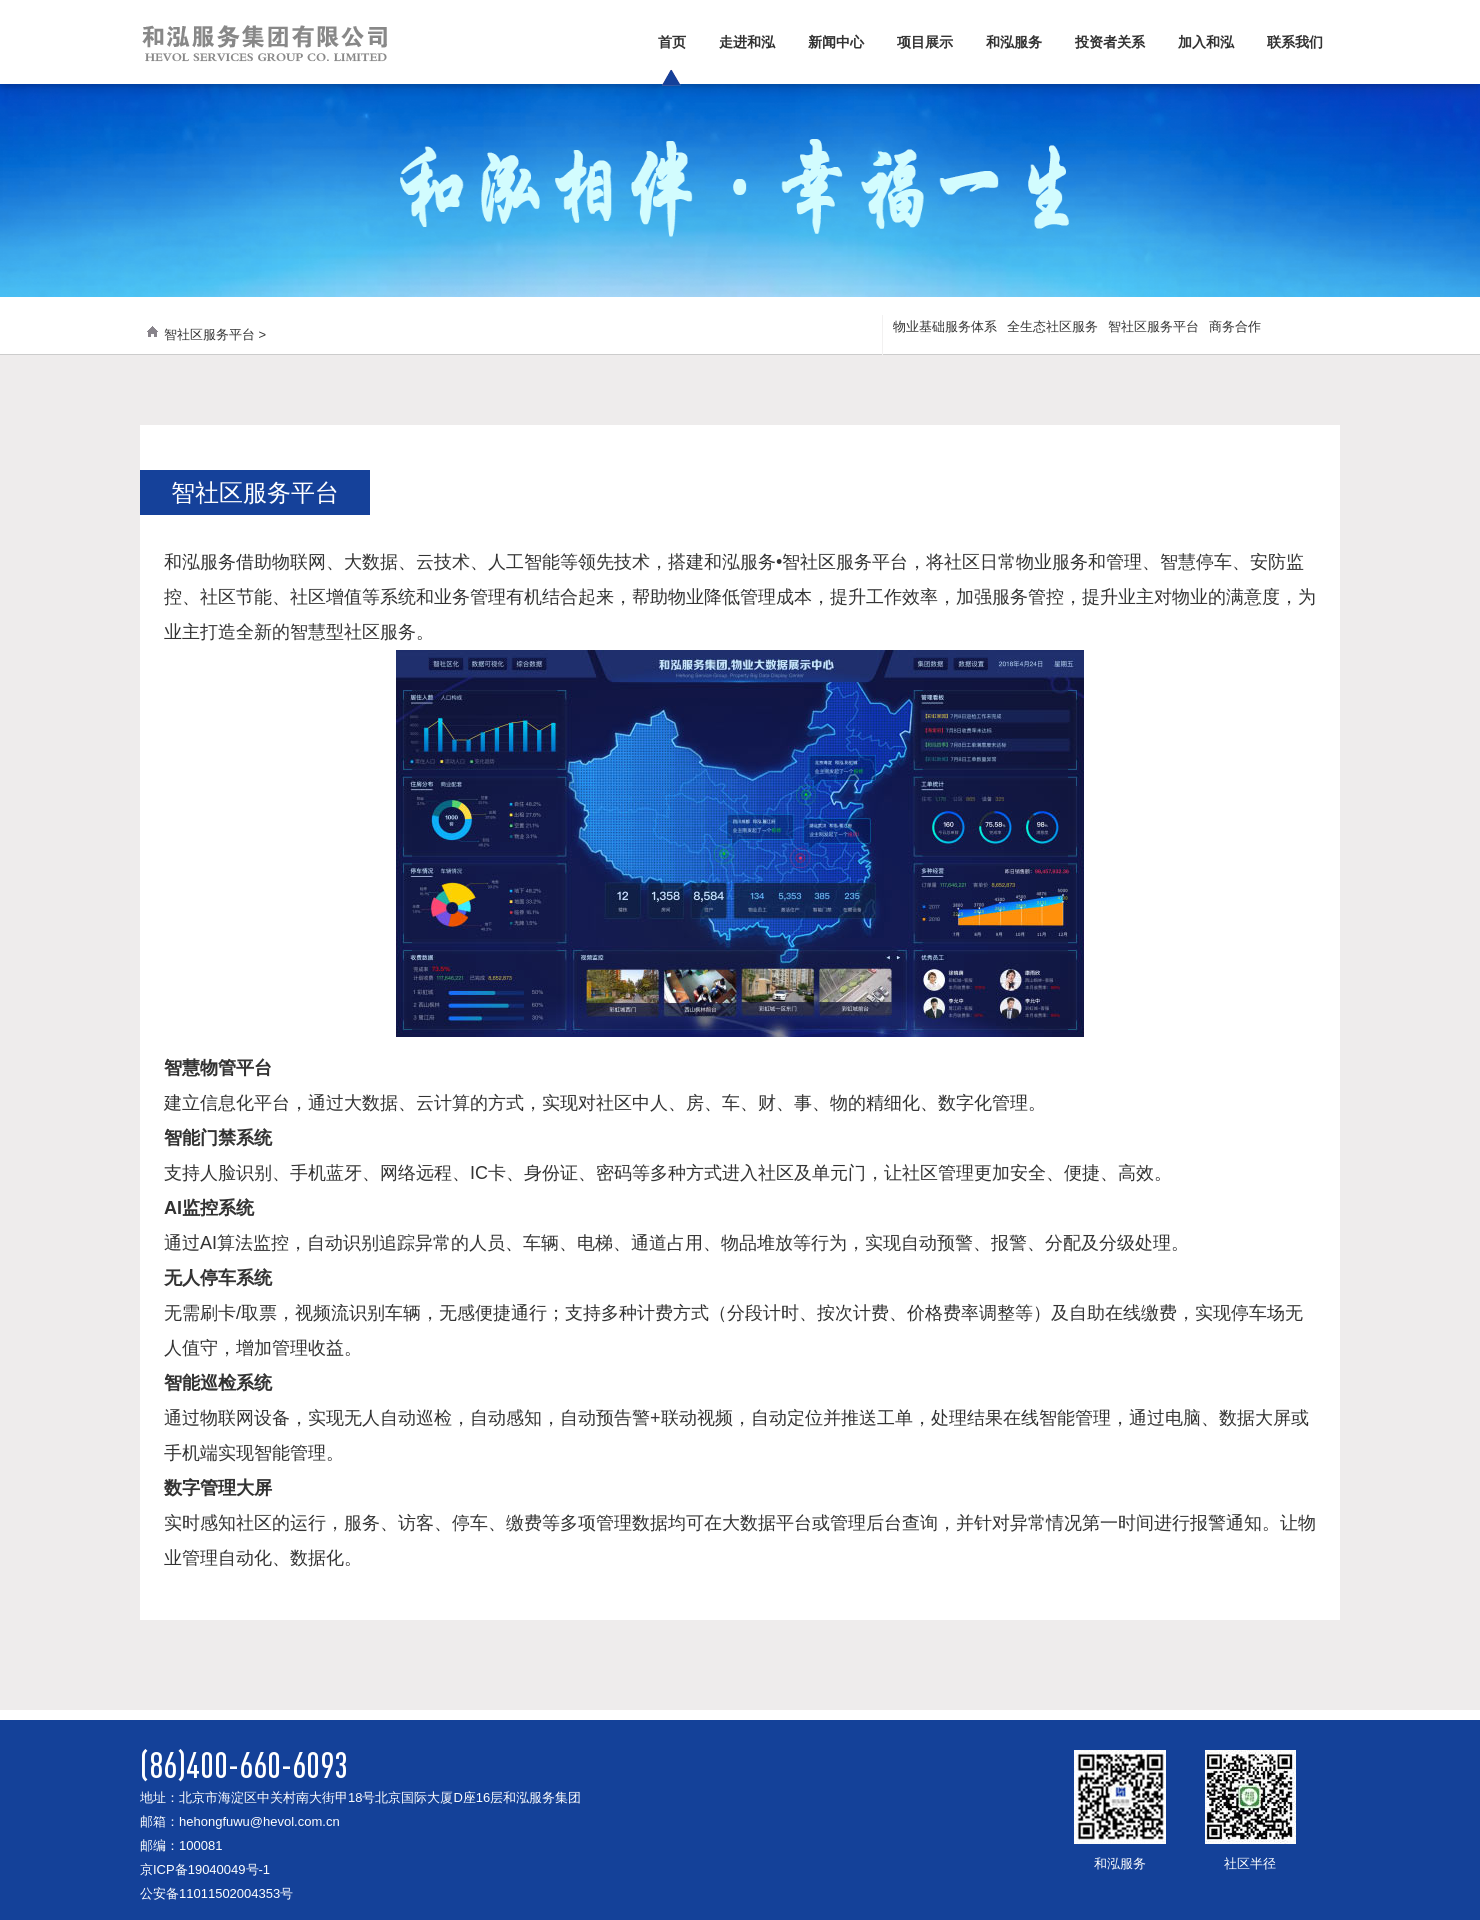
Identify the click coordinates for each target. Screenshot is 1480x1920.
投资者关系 (1110, 42)
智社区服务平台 (1153, 326)
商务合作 (1235, 326)
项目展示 (925, 42)
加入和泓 (1206, 42)
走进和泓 (747, 42)
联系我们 (1295, 42)
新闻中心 (836, 42)
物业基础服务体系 (945, 326)
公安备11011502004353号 (216, 1893)
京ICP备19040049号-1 (205, 1869)
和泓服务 (1014, 42)
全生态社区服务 (1052, 326)
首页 (672, 42)
